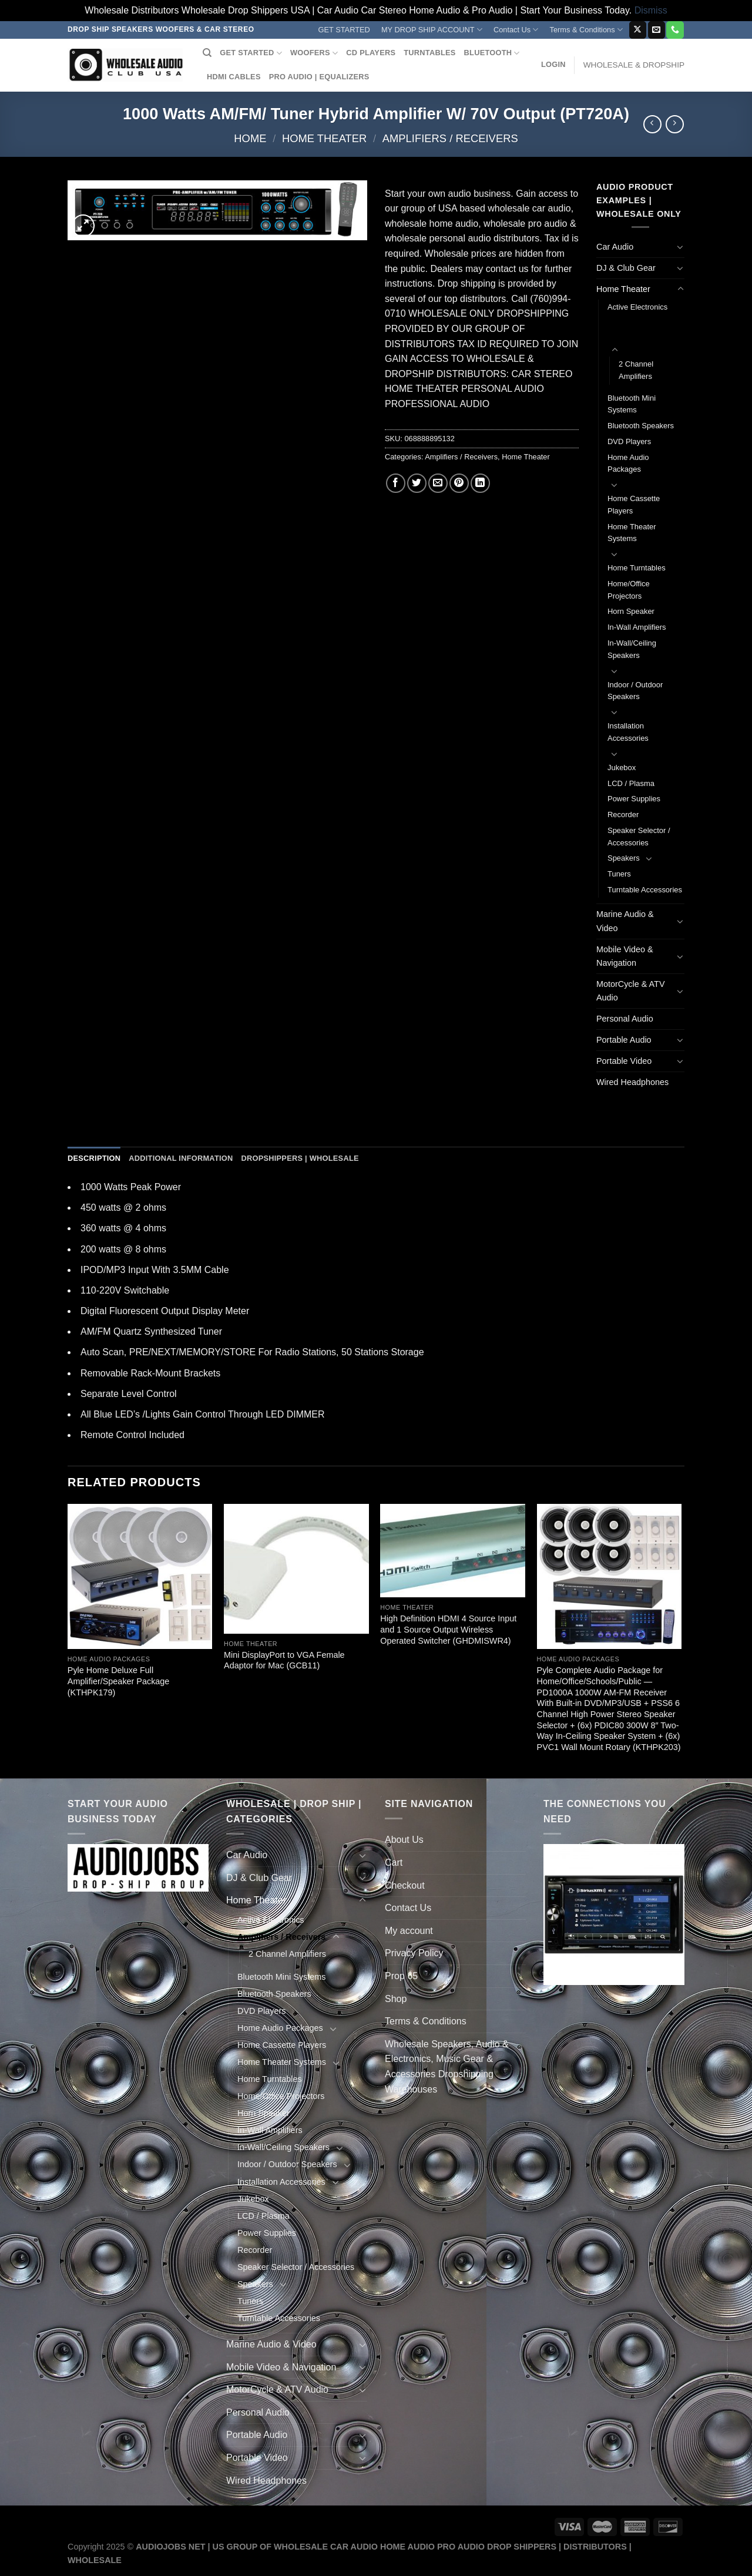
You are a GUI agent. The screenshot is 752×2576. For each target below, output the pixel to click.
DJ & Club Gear (626, 268)
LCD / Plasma (630, 783)
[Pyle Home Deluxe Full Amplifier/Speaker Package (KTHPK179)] (140, 1576)
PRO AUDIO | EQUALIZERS (319, 76)
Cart (393, 1863)
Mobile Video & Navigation (624, 956)
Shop (396, 1999)
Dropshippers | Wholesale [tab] (299, 1158)
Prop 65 (401, 1976)
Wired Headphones (632, 1082)
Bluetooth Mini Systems (631, 404)
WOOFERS (314, 53)
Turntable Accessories (644, 889)
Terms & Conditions (586, 29)
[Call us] (674, 30)
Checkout (405, 1885)
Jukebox (621, 767)
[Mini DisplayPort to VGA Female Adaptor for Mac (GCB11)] (296, 1568)
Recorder (623, 814)
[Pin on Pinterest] (459, 483)
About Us (404, 1840)
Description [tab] (94, 1158)
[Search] (207, 53)
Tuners (619, 873)
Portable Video (624, 1061)
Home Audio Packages (628, 463)
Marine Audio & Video (625, 920)
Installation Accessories (628, 732)
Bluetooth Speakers (640, 425)
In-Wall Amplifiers (636, 627)
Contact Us (516, 29)
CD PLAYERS (370, 52)
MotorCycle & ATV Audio (630, 990)
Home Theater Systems (631, 532)
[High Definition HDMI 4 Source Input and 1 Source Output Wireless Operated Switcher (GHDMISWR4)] (452, 1550)
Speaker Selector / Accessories (638, 836)
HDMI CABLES (234, 76)
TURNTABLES (429, 52)
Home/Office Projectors (628, 589)
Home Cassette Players (633, 504)
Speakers (623, 858)
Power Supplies (633, 798)
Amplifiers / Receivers (450, 138)
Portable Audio (624, 1039)
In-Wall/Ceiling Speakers (631, 649)
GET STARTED (344, 29)
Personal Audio (624, 1018)
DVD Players (629, 441)
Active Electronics (637, 307)
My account (409, 1931)
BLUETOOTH (492, 53)
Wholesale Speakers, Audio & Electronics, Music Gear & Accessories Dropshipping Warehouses (447, 2066)
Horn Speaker (630, 611)
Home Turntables (636, 567)
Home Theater (324, 138)
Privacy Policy (414, 1953)
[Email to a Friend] (438, 483)
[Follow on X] (637, 30)
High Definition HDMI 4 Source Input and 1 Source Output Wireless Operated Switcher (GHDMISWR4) (448, 1629)
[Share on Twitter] (417, 483)
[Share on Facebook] (395, 483)
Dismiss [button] (650, 10)
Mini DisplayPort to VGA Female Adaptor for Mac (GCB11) (284, 1660)
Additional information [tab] (181, 1158)
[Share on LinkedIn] (480, 483)
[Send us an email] (656, 30)
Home (250, 138)
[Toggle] (680, 246)
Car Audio (614, 246)
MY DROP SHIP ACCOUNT (431, 29)
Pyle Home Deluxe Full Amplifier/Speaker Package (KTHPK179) (119, 1681)
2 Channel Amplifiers (636, 370)
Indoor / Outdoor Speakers (635, 690)
